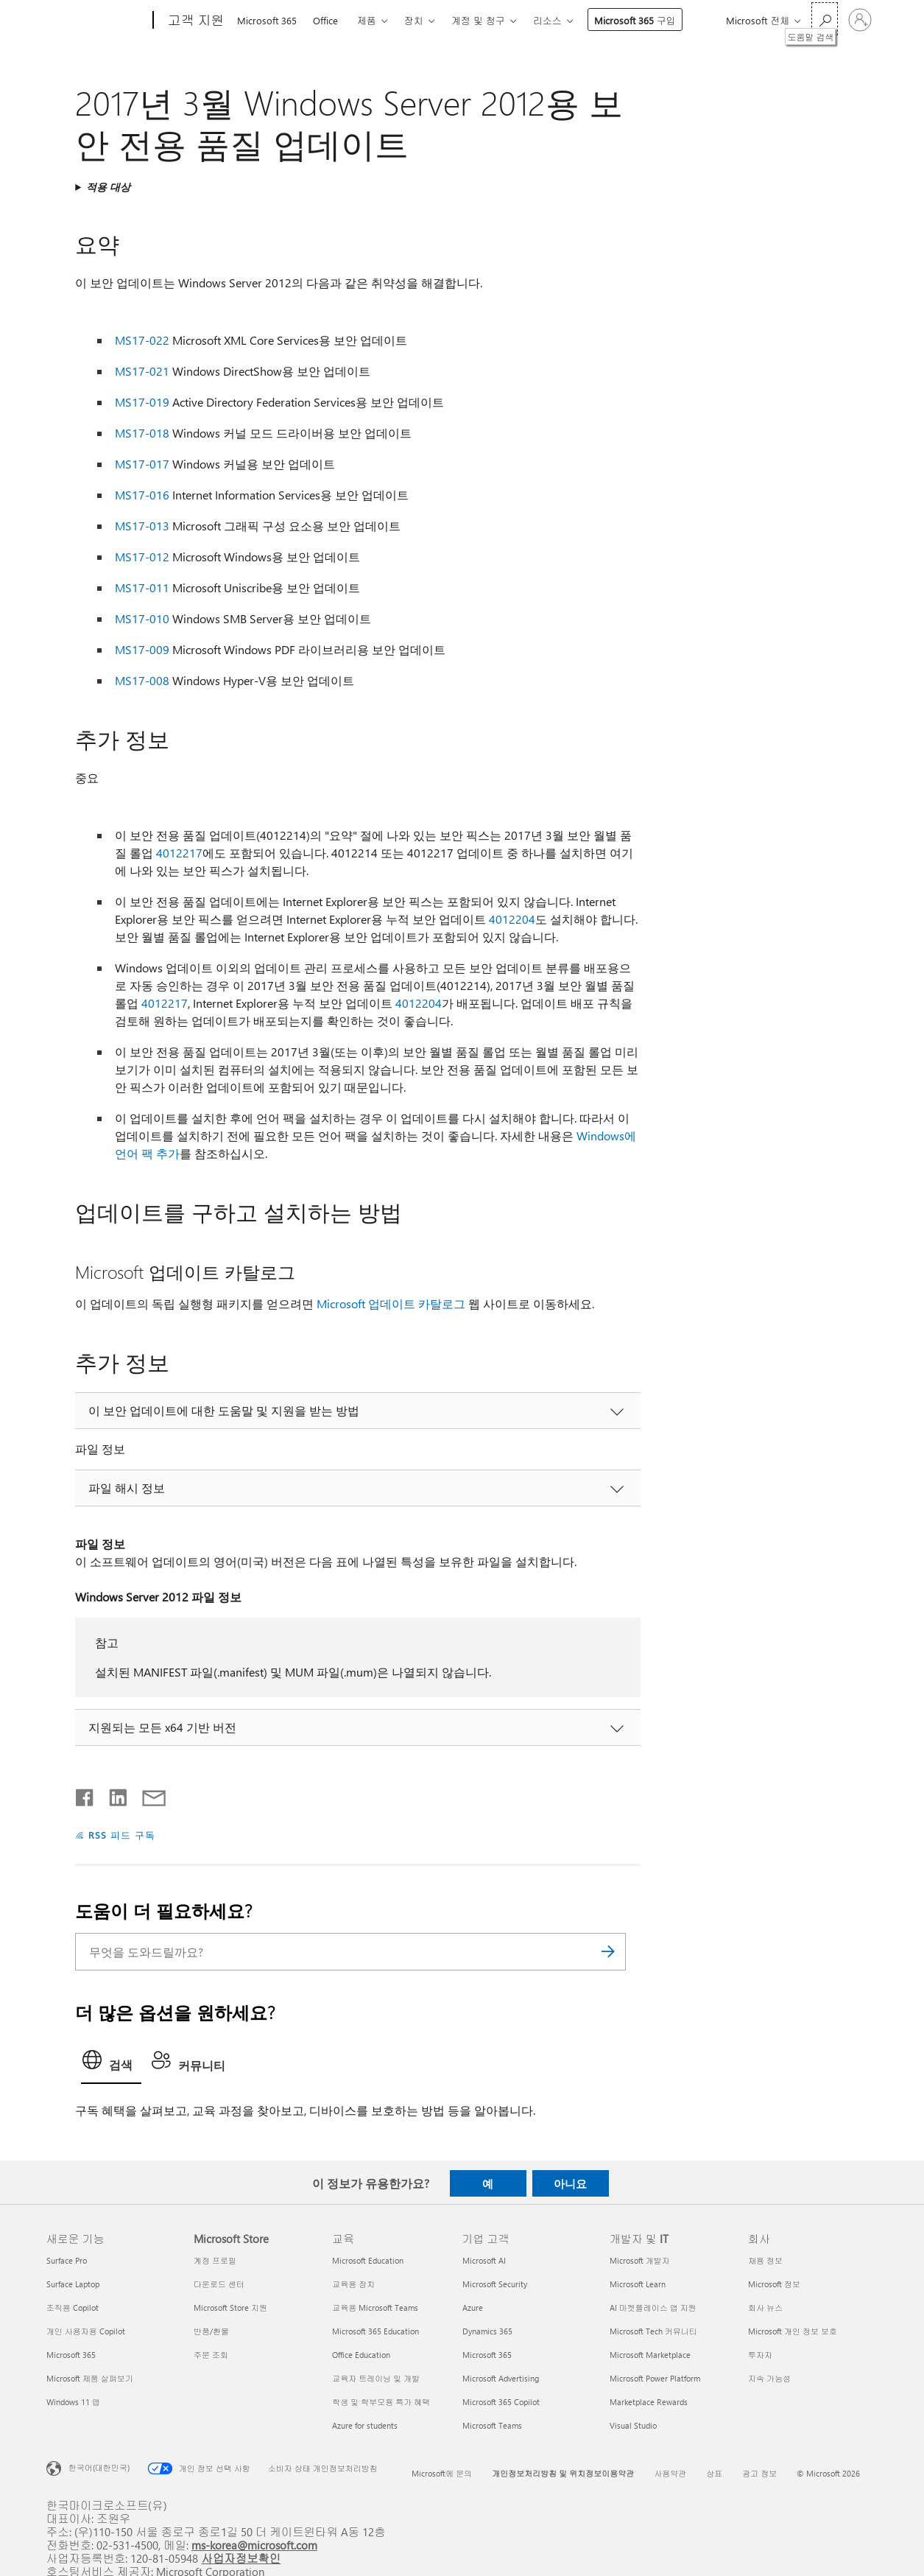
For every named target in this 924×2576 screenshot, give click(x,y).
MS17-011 (142, 587)
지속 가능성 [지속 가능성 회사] (769, 2378)
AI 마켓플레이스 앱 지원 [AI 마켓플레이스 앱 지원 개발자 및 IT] (653, 2307)
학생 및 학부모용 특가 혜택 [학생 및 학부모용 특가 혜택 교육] (381, 2401)
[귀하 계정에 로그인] (860, 20)
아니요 (570, 2183)
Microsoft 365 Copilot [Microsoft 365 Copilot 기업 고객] (501, 2401)
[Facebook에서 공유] (85, 1794)
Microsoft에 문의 (442, 2473)
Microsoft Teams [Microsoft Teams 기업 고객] (492, 2425)
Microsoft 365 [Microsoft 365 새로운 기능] (71, 2354)
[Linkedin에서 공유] (112, 1794)
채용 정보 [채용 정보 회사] (765, 2260)
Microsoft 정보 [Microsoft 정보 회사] (774, 2283)
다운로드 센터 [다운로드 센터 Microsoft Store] (219, 2283)
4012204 (512, 919)
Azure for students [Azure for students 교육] (365, 2425)
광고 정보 (759, 2473)
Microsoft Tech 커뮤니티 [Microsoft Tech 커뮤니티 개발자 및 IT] (653, 2331)
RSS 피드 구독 (121, 1834)
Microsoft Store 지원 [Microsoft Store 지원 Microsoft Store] (230, 2307)
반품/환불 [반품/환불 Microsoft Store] (211, 2331)
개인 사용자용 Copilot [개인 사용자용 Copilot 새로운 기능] (85, 2331)
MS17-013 (142, 525)
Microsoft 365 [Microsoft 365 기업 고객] (487, 2354)
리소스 (547, 20)
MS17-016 (142, 494)
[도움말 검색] (824, 18)
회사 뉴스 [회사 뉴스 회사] (765, 2307)
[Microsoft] (96, 21)
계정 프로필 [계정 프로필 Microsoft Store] (215, 2260)
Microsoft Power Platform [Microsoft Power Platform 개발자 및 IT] (655, 2378)
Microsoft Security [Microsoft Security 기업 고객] (494, 2283)
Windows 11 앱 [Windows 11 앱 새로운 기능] (73, 2401)
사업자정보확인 (241, 2558)
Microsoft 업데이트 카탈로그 (391, 1303)
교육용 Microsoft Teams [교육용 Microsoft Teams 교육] (375, 2307)
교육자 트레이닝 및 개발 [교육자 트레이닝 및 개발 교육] (376, 2378)
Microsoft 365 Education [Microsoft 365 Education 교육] (375, 2331)
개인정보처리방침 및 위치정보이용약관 (563, 2473)
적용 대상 (108, 187)
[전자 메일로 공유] (147, 1794)
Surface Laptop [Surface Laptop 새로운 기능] (72, 2283)
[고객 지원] (195, 21)
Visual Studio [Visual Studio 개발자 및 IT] (633, 2425)
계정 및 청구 (478, 20)
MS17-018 (142, 433)
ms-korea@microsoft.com (254, 2544)
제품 (366, 20)
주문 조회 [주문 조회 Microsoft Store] (211, 2354)
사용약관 (670, 2473)
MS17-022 (142, 340)
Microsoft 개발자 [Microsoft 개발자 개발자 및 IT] (640, 2260)
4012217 (179, 852)
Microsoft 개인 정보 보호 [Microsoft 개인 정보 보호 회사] (792, 2331)
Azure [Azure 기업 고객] (472, 2307)
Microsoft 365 (267, 20)
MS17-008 (142, 680)
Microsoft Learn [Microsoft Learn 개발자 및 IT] (638, 2283)
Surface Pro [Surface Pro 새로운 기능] (66, 2260)
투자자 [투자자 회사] (760, 2354)
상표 (714, 2473)
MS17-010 (142, 618)
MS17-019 (142, 402)
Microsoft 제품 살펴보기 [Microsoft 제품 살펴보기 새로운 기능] (89, 2378)
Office (325, 20)
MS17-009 (142, 649)
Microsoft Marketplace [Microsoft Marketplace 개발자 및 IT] (650, 2354)
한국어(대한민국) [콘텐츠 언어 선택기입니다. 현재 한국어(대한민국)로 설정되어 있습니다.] (99, 2467)
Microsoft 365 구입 (635, 20)
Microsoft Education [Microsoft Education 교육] (367, 2260)
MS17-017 (142, 463)
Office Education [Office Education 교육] (361, 2354)
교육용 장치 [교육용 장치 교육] (353, 2283)
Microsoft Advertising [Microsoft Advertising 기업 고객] (500, 2378)
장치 (413, 20)
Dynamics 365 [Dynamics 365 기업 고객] (487, 2331)
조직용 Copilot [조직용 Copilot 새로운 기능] (72, 2307)
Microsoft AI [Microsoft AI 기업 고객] (484, 2260)
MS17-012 (142, 556)
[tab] (111, 2064)
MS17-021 (142, 371)
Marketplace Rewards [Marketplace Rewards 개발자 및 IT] (649, 2401)
